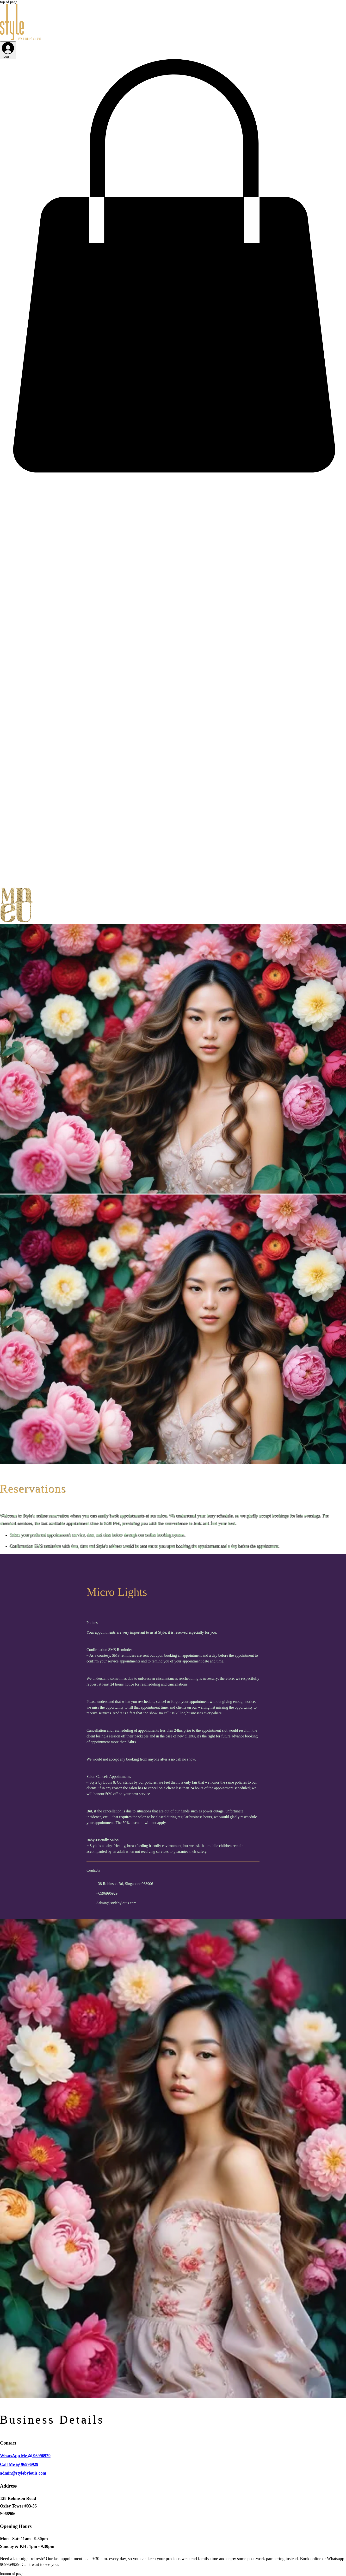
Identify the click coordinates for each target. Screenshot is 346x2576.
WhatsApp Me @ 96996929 (25, 2455)
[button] (173, 473)
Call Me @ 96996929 (19, 2464)
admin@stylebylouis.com (23, 2473)
